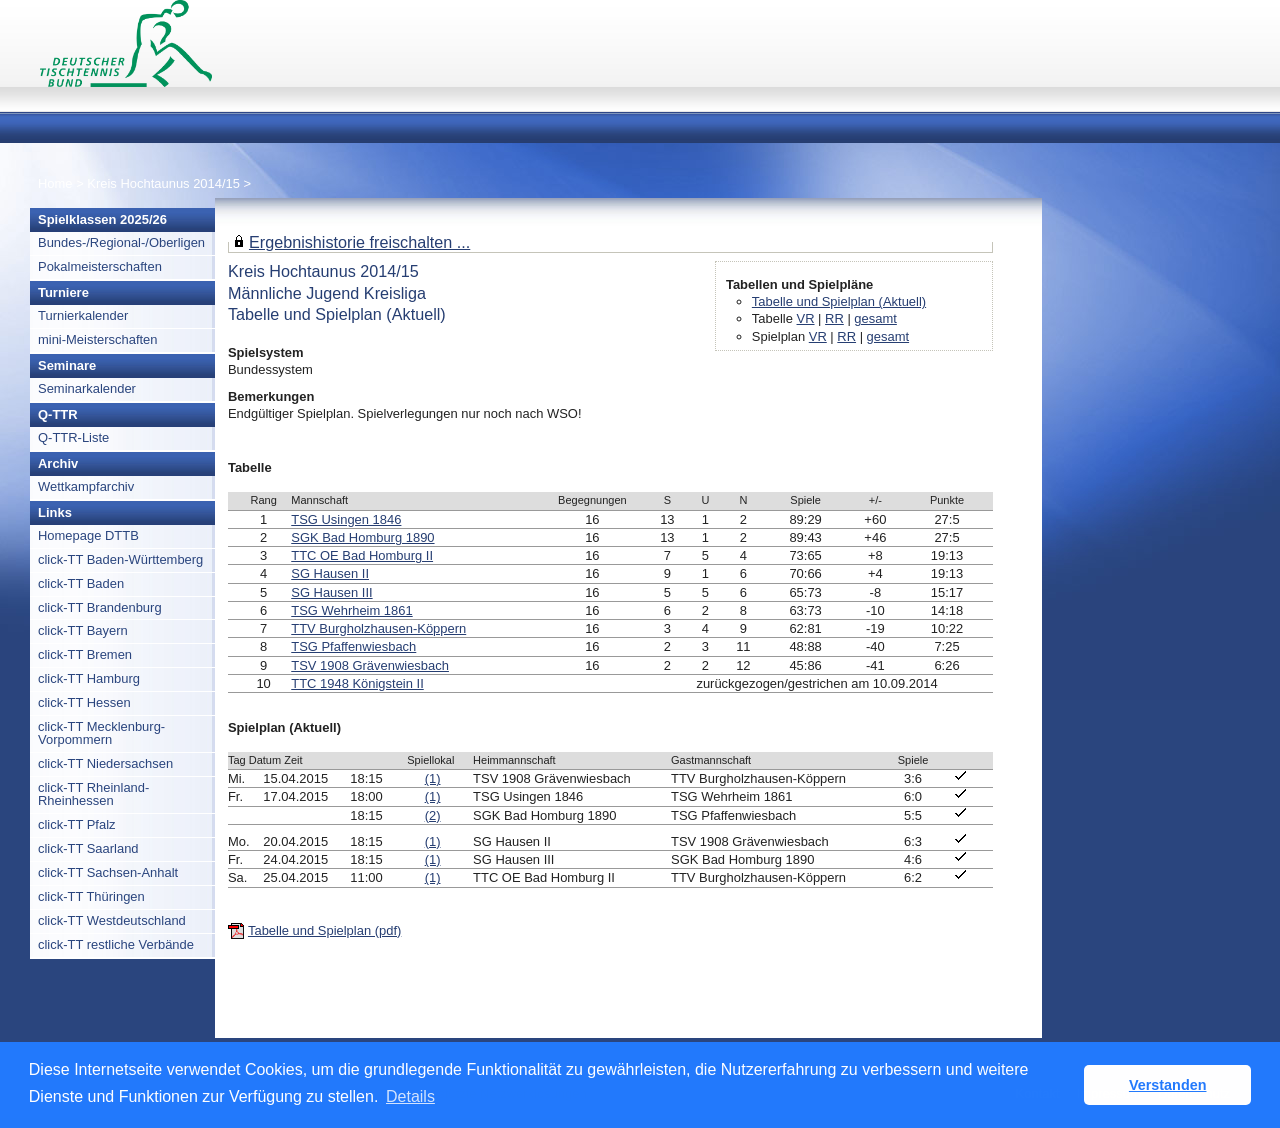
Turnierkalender (83, 315)
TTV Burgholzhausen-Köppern (378, 628)
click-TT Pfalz (77, 824)
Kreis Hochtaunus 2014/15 (165, 183)
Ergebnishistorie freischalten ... (359, 242)
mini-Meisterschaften (98, 339)
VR (806, 318)
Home (55, 183)
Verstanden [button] (1168, 1085)
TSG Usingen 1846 (346, 519)
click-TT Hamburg (89, 678)
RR (834, 318)
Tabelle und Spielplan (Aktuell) (839, 301)
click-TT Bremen (85, 654)
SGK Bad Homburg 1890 (362, 537)
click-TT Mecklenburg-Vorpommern (101, 733)
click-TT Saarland (88, 848)
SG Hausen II (330, 573)
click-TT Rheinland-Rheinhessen (93, 794)
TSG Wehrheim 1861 (351, 610)
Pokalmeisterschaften (100, 266)
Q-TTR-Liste (73, 437)
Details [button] (410, 1096)
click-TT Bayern (83, 630)
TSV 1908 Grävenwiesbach (370, 665)
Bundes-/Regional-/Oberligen (121, 242)
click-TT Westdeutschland (112, 920)
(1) (433, 778)
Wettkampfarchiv (86, 486)
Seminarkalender (87, 388)
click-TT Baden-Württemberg (120, 559)
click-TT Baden (81, 583)
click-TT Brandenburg (100, 607)
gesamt (875, 318)
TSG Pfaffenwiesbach (353, 646)
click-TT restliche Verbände (116, 944)
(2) (433, 815)
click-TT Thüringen (91, 896)
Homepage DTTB (88, 535)
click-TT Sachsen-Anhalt (108, 872)
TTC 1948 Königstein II (357, 683)
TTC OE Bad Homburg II (362, 555)
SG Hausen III (331, 592)
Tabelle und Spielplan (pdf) (324, 930)
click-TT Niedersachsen (105, 763)
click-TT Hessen (84, 702)
